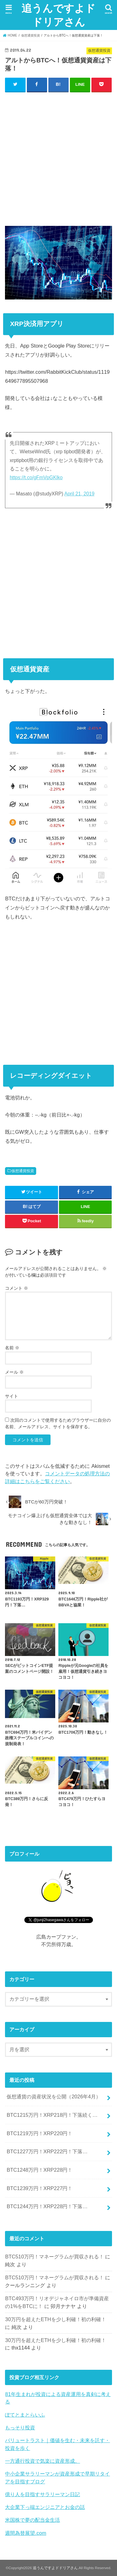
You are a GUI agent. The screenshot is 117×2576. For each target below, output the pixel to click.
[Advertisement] (58, 157)
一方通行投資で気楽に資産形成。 (42, 2461)
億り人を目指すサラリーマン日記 (42, 2494)
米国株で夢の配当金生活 (32, 2520)
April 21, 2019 (79, 493)
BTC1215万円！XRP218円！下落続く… (52, 2115)
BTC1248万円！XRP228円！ (39, 2170)
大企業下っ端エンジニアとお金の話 (45, 2507)
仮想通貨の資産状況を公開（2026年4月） (54, 2096)
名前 (12, 1347)
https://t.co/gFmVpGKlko (36, 477)
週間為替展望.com (25, 2533)
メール (14, 1372)
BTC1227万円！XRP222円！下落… (47, 2151)
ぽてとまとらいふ (25, 2415)
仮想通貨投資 (23, 1171)
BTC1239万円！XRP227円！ (39, 2188)
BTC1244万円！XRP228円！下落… (47, 2206)
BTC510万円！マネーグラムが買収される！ (54, 2256)
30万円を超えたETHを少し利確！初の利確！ (55, 2319)
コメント (16, 1288)
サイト (11, 1396)
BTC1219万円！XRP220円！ (39, 2133)
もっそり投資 (20, 2427)
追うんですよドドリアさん (58, 15)
